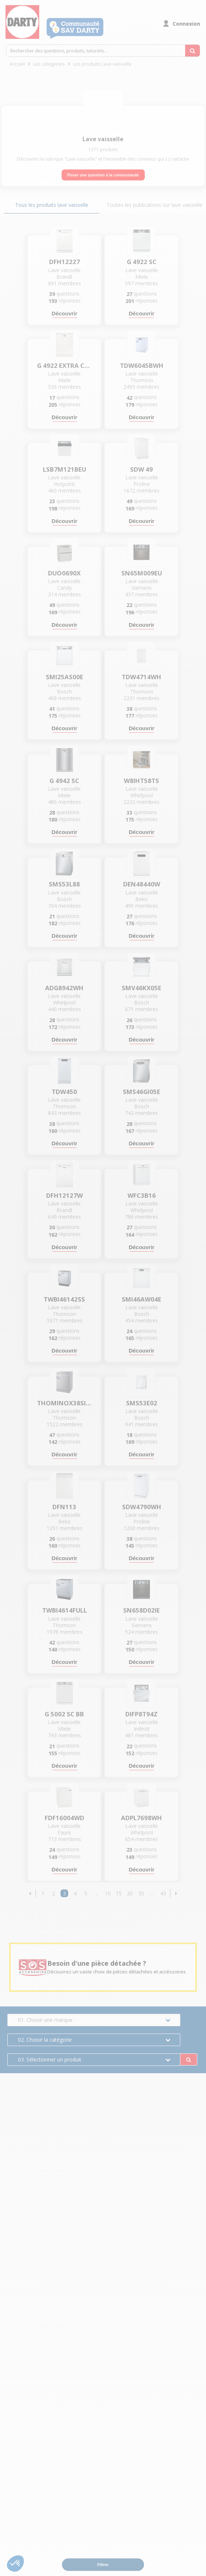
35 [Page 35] (141, 1893)
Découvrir (64, 313)
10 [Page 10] (108, 1893)
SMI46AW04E (141, 1299)
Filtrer (102, 2564)
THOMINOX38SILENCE (64, 1403)
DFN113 (64, 1507)
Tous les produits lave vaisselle (51, 205)
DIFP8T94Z (141, 1714)
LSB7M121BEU (64, 469)
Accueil (17, 64)
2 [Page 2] (53, 1893)
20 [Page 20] (130, 1893)
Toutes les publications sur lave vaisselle (154, 205)
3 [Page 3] (64, 1893)
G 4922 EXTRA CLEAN (64, 365)
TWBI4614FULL (64, 1610)
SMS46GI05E (141, 1091)
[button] (30, 1893)
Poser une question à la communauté (103, 175)
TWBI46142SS (64, 1299)
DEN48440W (141, 884)
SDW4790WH (141, 1507)
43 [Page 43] (163, 1893)
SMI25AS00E (64, 677)
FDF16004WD (64, 1818)
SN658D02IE (141, 1610)
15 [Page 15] (119, 1893)
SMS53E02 (141, 1403)
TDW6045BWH (141, 365)
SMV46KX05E (141, 988)
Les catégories (49, 64)
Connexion (186, 23)
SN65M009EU (141, 573)
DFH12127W (64, 1195)
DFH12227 (64, 262)
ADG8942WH (64, 988)
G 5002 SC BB (64, 1714)
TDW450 (64, 1091)
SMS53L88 (64, 884)
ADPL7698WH (141, 1818)
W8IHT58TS (141, 780)
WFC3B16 (142, 1195)
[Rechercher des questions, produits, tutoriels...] (192, 50)
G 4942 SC (64, 780)
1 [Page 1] (42, 1893)
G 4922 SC (142, 262)
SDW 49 (141, 469)
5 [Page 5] (85, 1893)
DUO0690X (64, 573)
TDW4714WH (141, 677)
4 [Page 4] (75, 1893)
